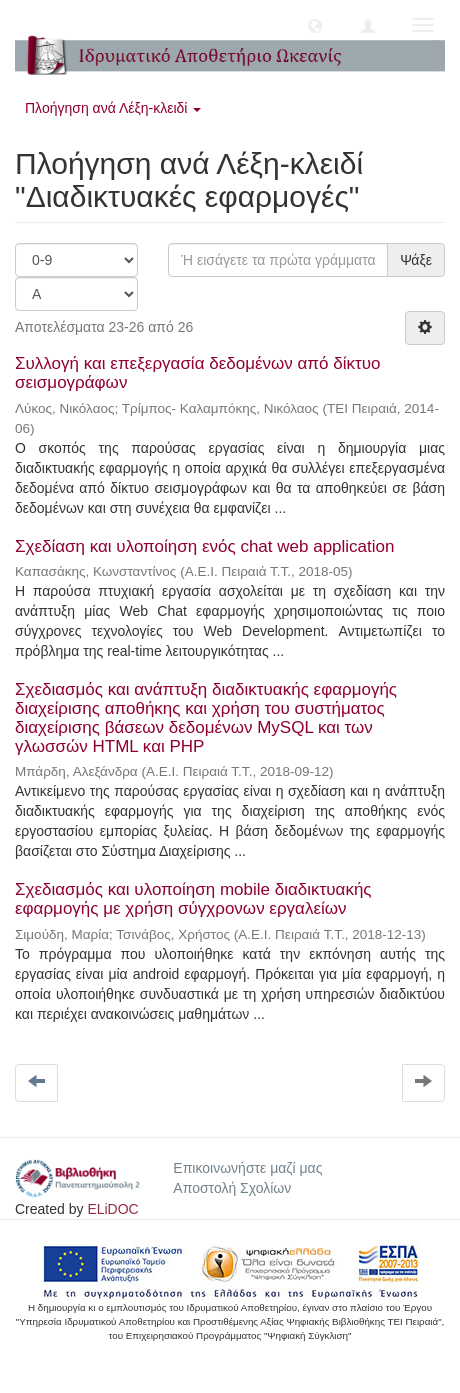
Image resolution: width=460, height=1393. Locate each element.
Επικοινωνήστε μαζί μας (247, 1168)
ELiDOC (112, 1209)
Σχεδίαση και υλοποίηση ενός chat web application (204, 546)
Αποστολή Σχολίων (232, 1188)
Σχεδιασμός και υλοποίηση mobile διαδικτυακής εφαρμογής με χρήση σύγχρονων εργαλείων (193, 899)
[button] (315, 25)
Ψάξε (416, 260)
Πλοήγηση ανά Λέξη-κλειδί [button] (113, 108)
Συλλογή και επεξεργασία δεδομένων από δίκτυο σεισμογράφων (197, 373)
